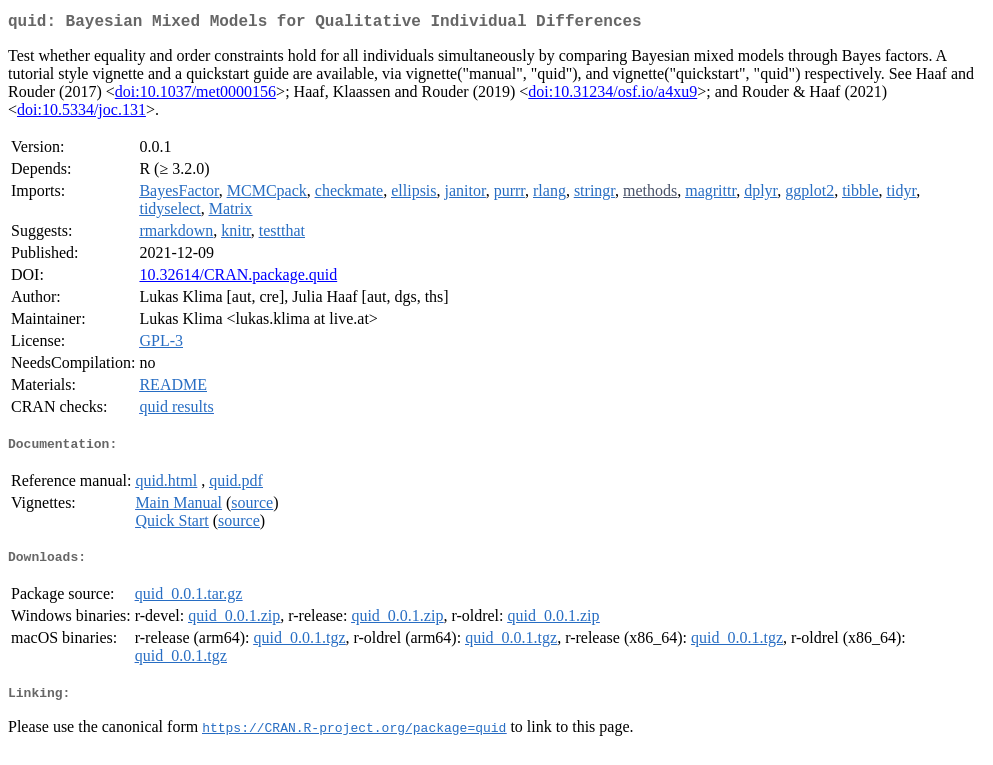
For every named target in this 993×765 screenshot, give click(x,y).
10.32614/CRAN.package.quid (238, 278)
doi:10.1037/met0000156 (195, 95)
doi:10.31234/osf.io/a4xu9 (612, 95)
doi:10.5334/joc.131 (81, 113)
